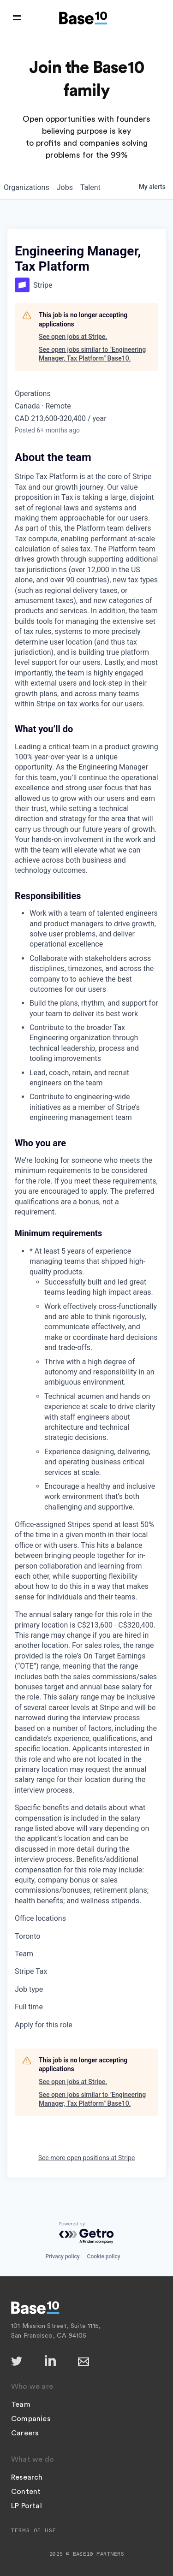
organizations (26, 187)
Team (20, 2404)
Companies (30, 2418)
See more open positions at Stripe (86, 2157)
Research (27, 2477)
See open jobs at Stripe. (73, 336)
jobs (65, 187)
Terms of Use (33, 2530)
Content (26, 2491)
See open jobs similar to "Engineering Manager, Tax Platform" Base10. (92, 354)
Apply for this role (43, 2024)
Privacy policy (62, 2256)
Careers (24, 2433)
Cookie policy (103, 2256)
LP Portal (26, 2506)
